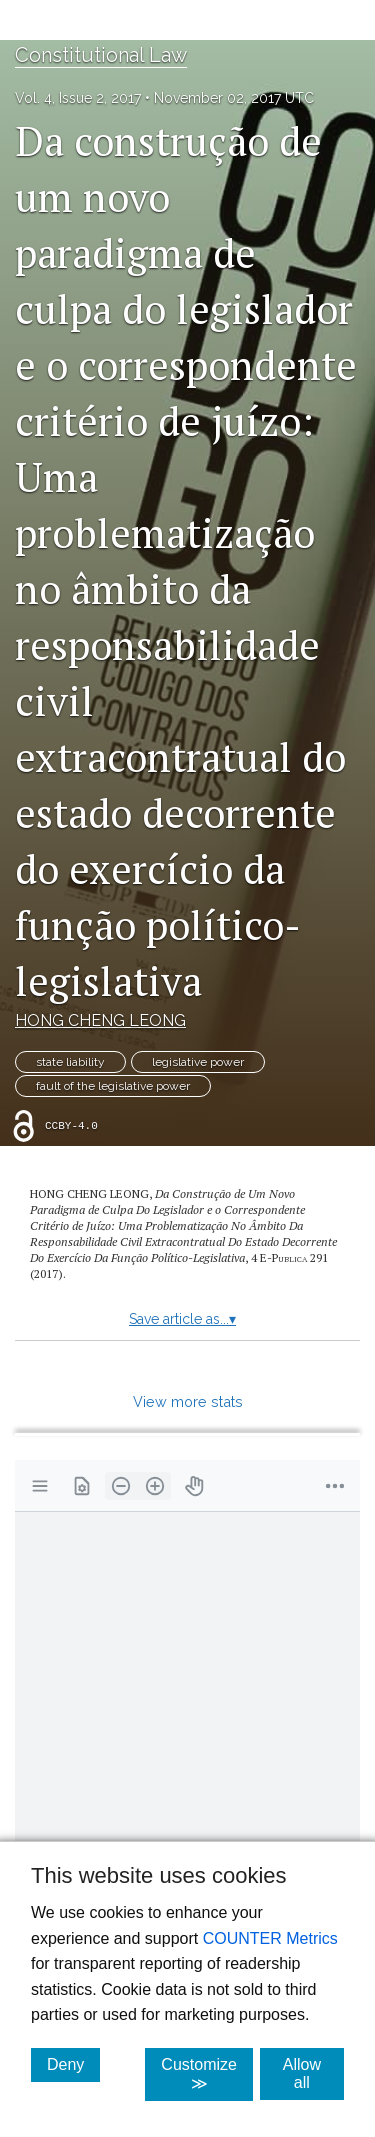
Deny (73, 2064)
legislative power (198, 1062)
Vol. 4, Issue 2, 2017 (78, 98)
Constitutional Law (101, 55)
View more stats (188, 1401)
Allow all (313, 2073)
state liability (70, 1062)
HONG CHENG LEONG (100, 1020)
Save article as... (182, 1319)
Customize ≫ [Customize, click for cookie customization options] (207, 2074)
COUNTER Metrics (270, 1938)
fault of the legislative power (113, 1086)
